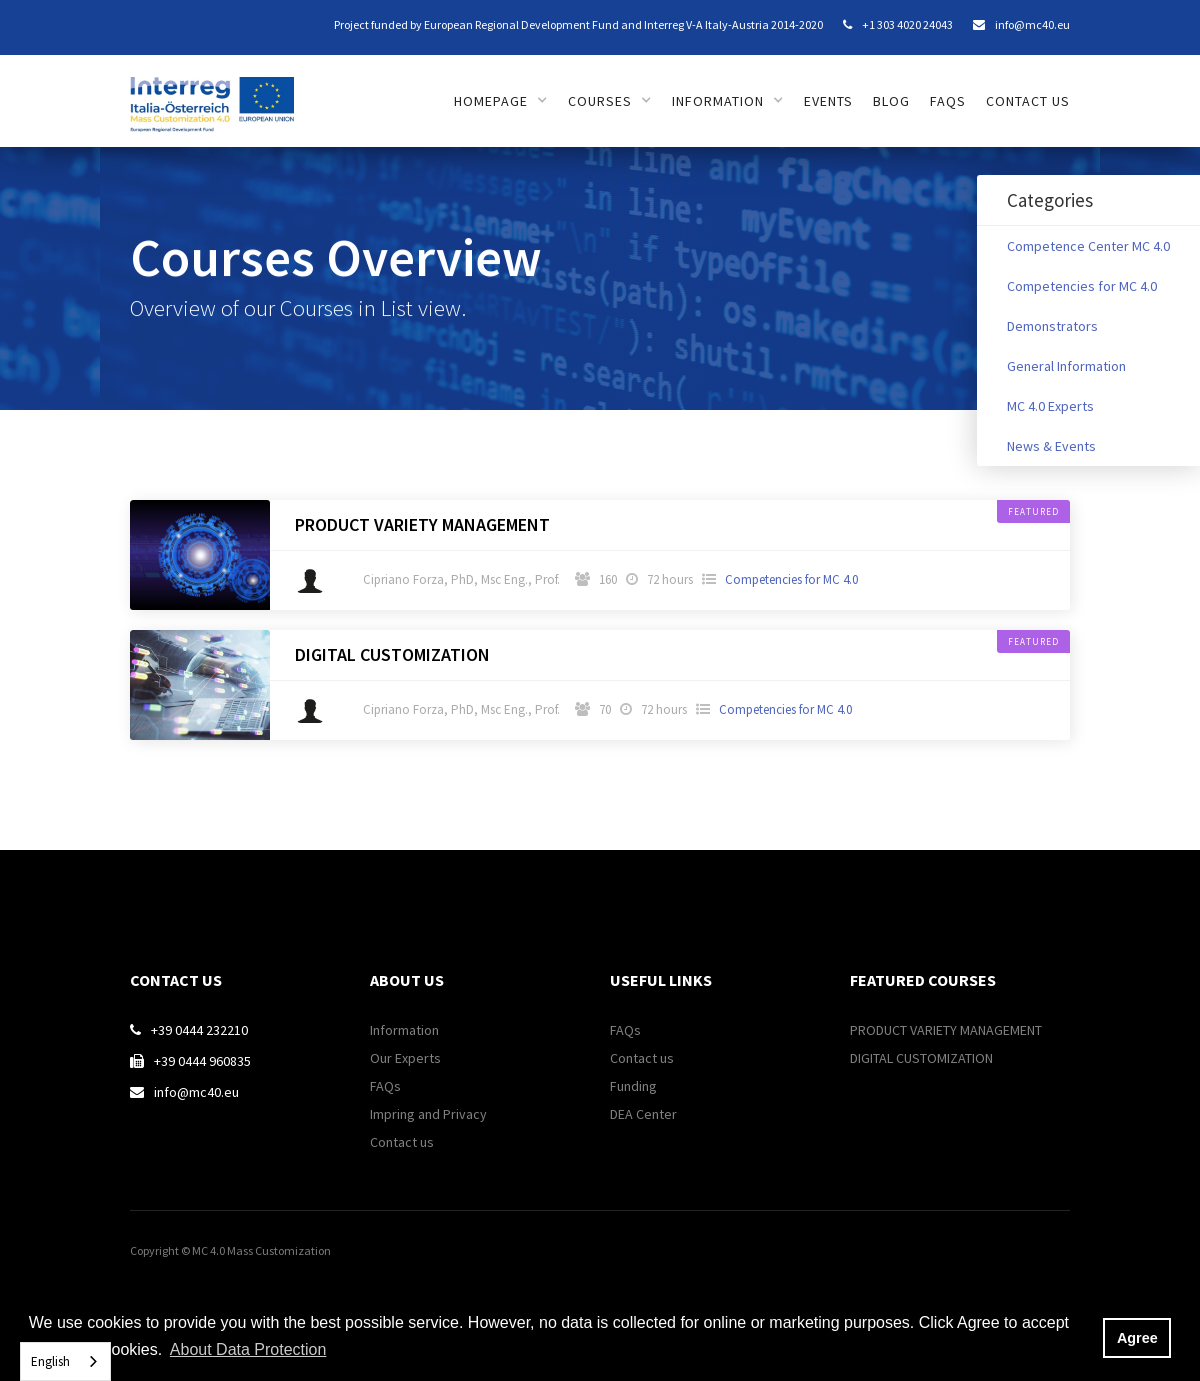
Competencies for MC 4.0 (1082, 286)
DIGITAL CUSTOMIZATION (392, 655)
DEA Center (643, 1114)
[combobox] (65, 1361)
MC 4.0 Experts (1050, 406)
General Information (1066, 366)
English (50, 1361)
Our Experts (405, 1058)
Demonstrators (1052, 326)
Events (828, 101)
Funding (633, 1086)
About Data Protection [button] (248, 1349)
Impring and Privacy (428, 1114)
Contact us (1028, 101)
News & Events (1051, 446)
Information (404, 1030)
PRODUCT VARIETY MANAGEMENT (422, 525)
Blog (891, 101)
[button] (501, 101)
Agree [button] (1137, 1338)
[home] (212, 93)
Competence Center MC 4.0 (1088, 246)
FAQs (948, 101)
